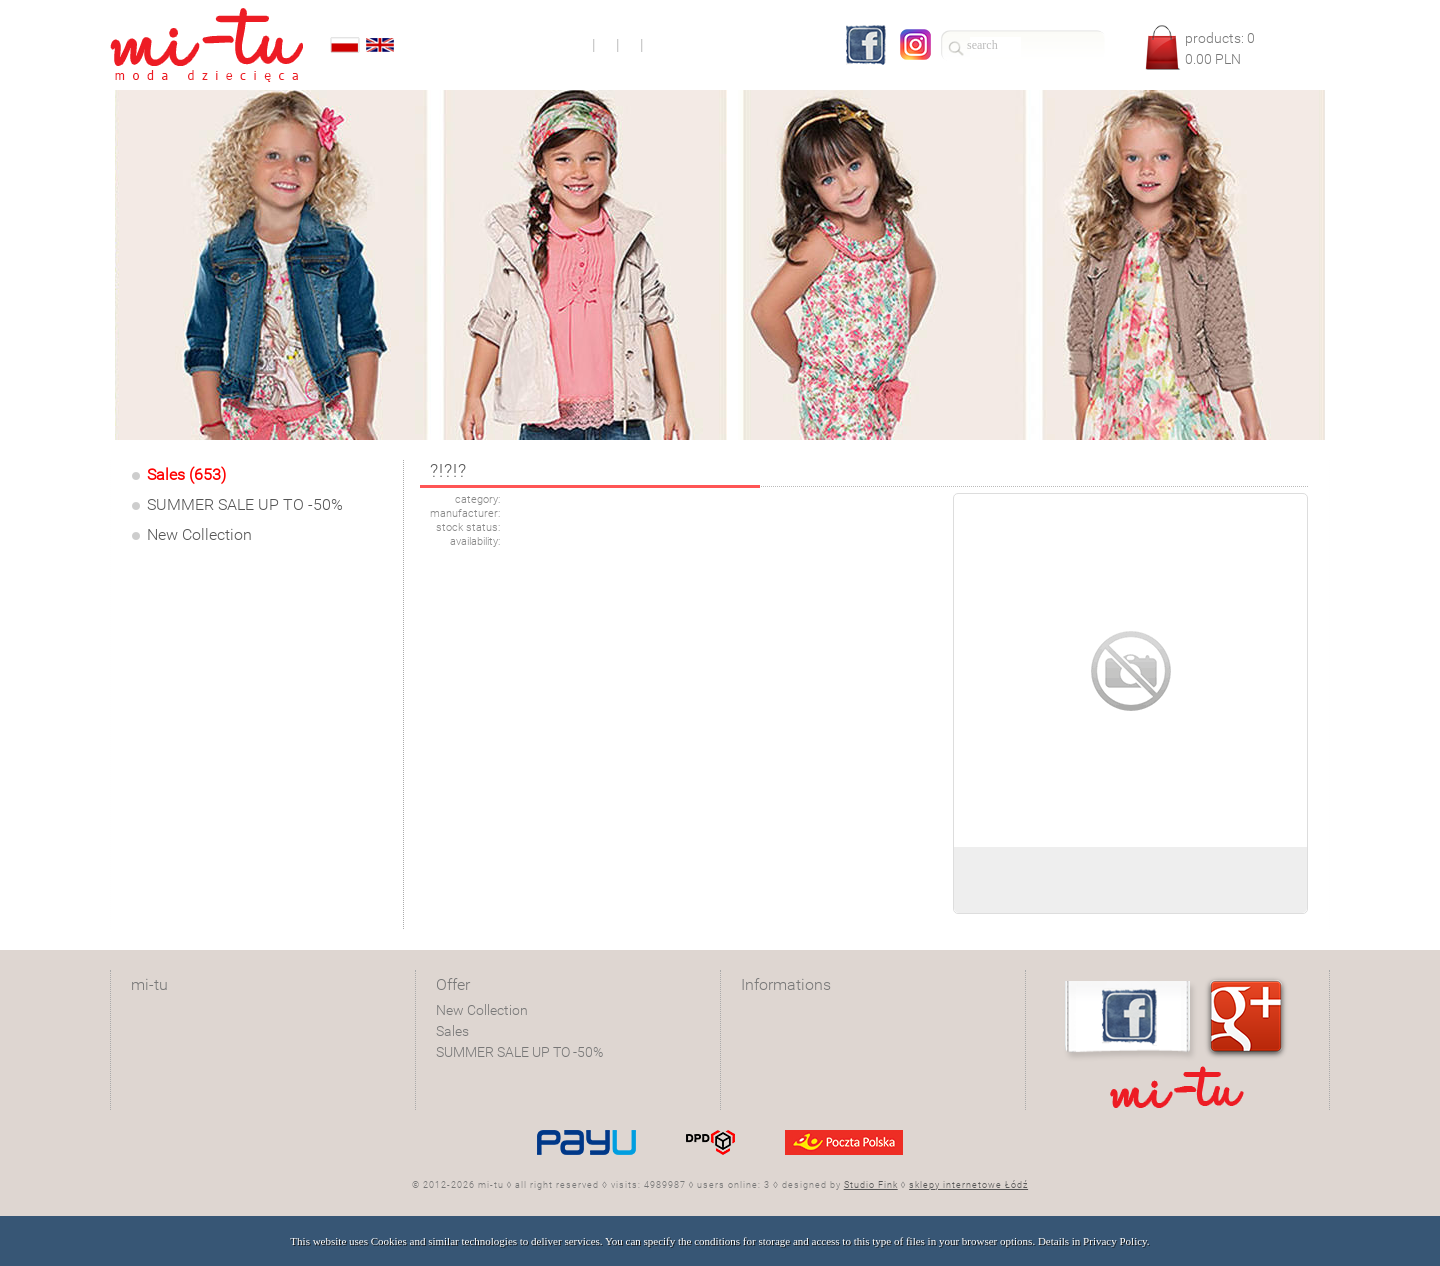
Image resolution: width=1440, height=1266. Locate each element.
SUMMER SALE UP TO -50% (245, 504)
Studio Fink (871, 1185)
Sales (452, 1031)
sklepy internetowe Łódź (968, 1185)
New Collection (199, 534)
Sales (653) (186, 474)
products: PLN (1220, 48)
